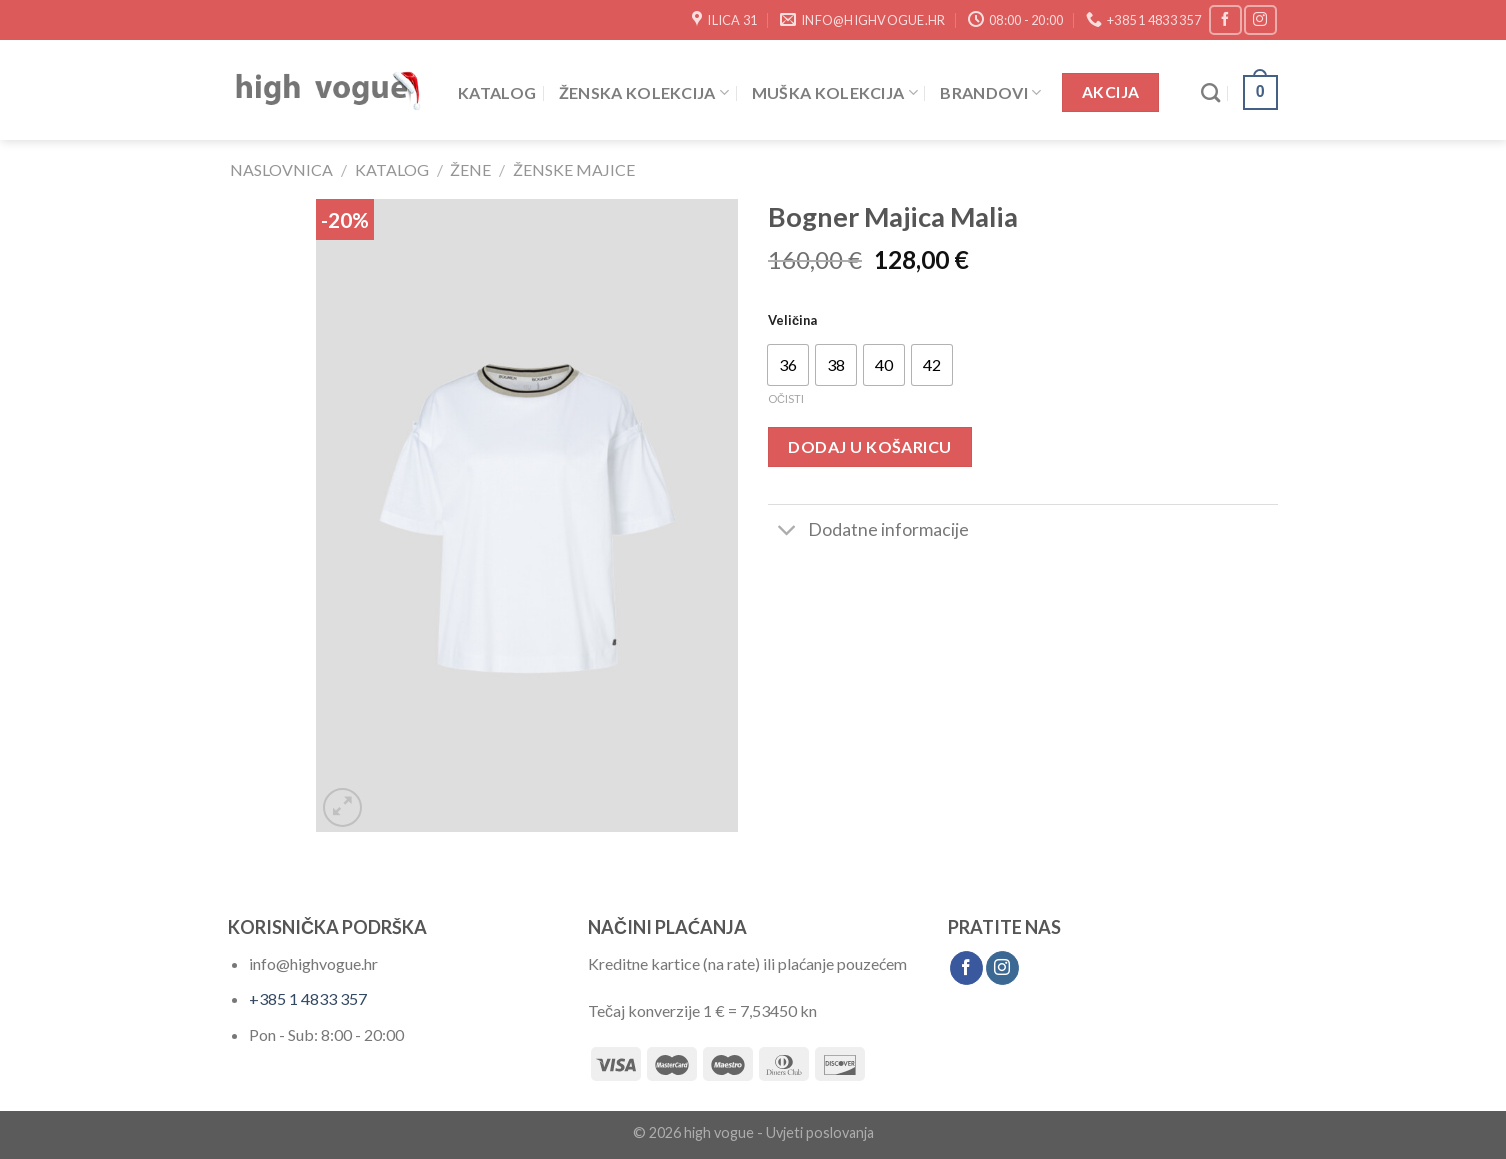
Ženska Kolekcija (644, 92)
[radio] (788, 365)
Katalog (497, 92)
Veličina (792, 320)
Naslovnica (281, 169)
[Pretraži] (1210, 92)
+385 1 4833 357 (308, 998)
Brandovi (990, 92)
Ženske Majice (574, 169)
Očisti (786, 398)
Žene (470, 169)
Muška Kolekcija (835, 92)
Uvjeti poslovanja (820, 1132)
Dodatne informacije (868, 531)
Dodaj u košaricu (870, 446)
